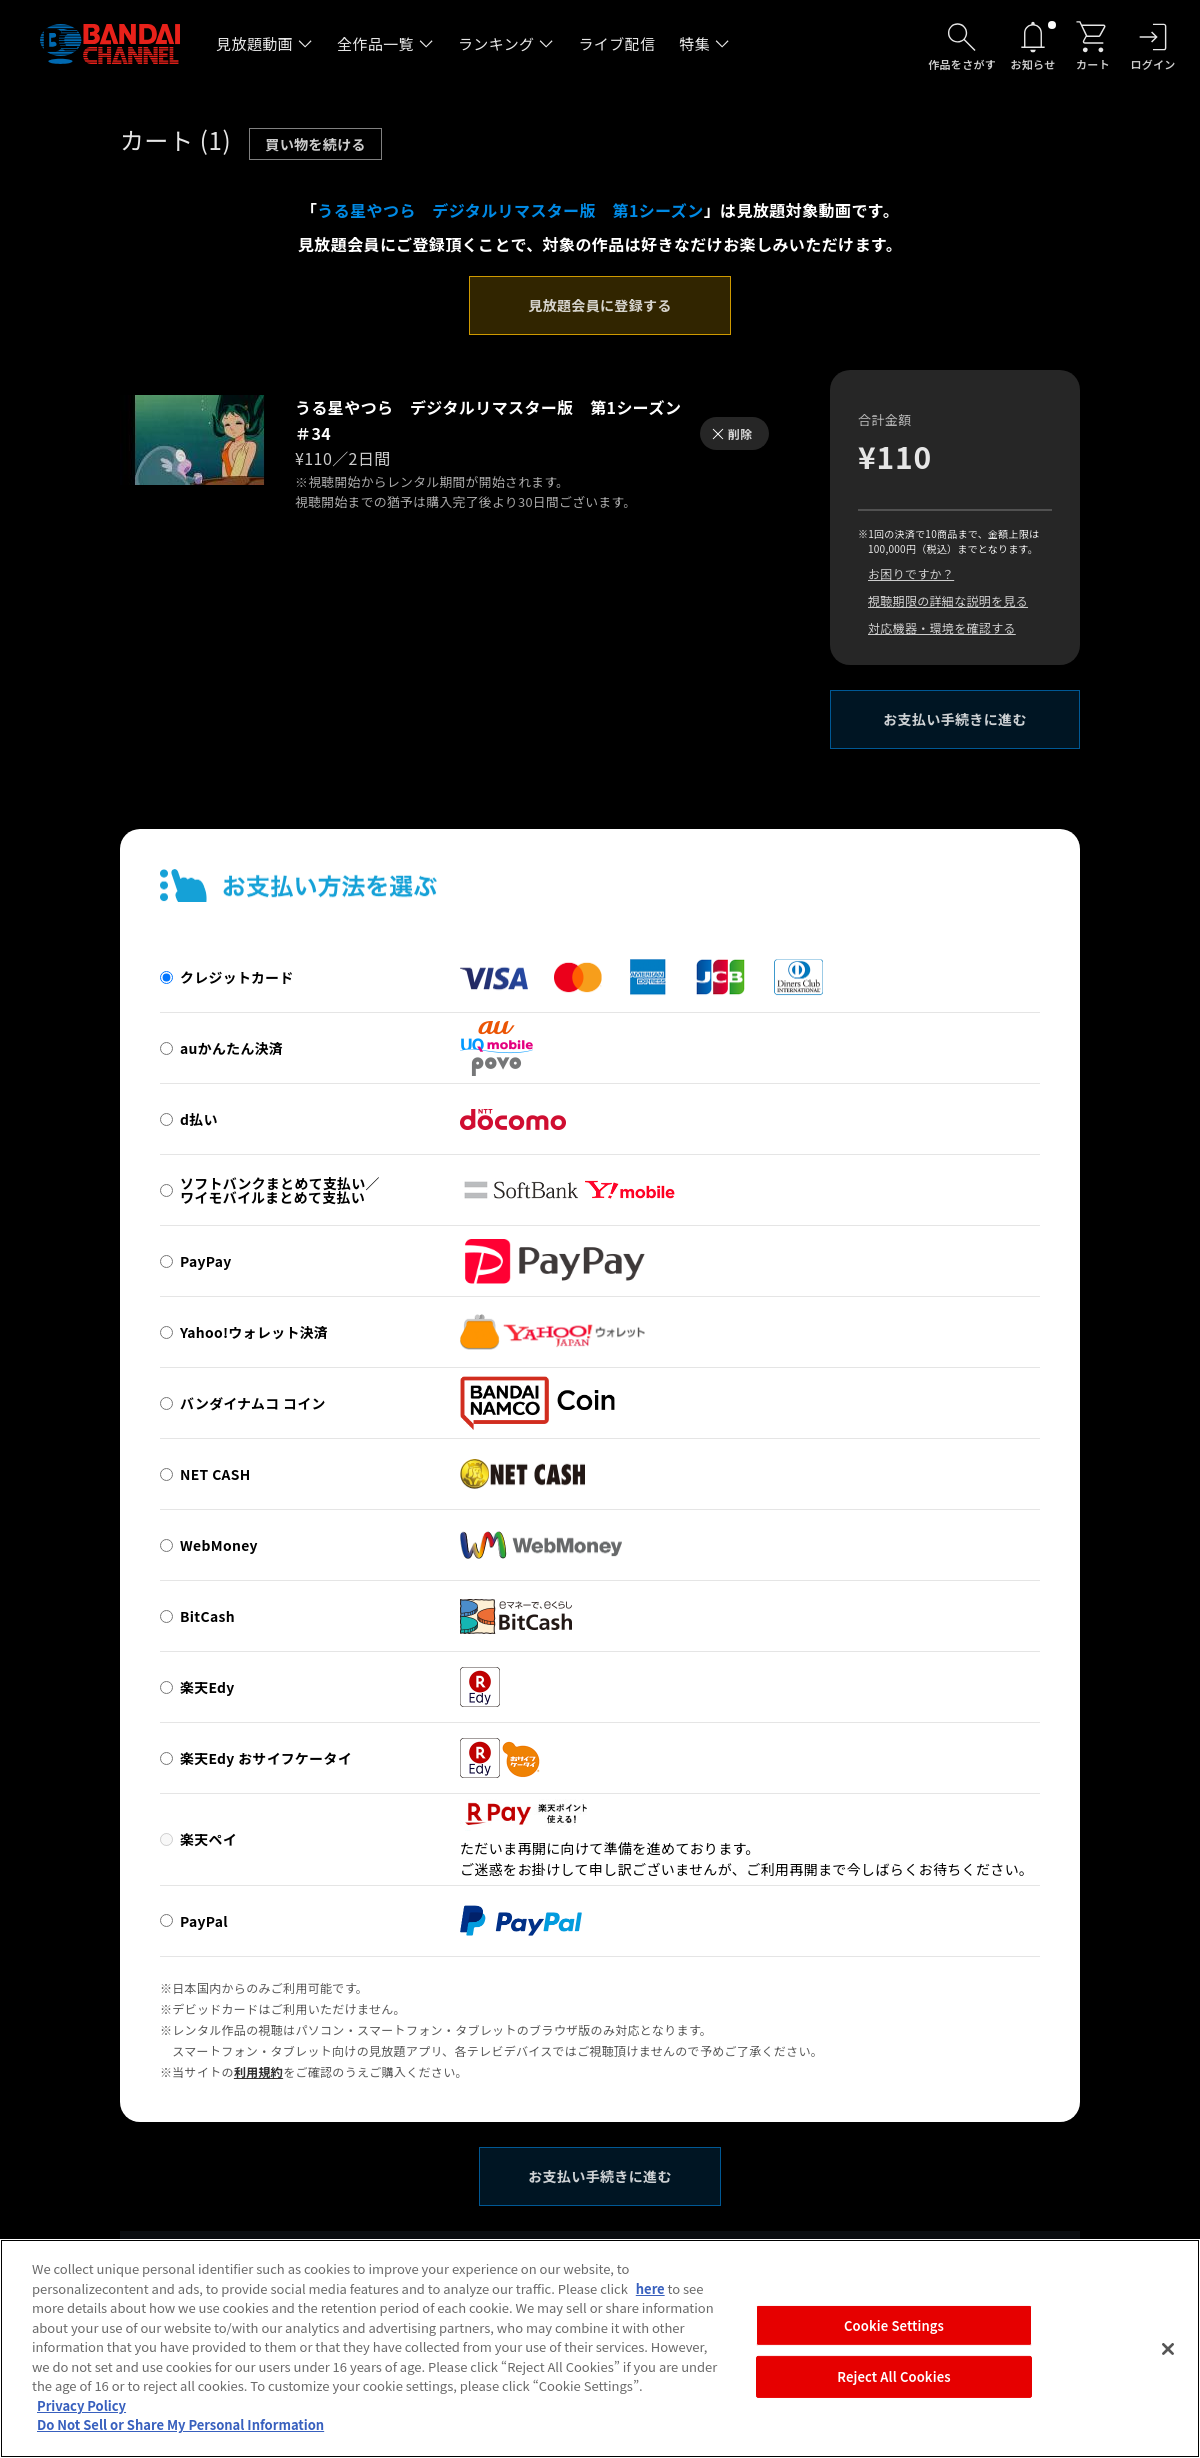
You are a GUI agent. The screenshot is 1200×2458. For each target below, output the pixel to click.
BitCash (207, 1616)
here (650, 2298)
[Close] (1168, 2359)
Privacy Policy (81, 2415)
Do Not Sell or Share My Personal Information (180, 2435)
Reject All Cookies (893, 2387)
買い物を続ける (315, 144)
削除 (740, 433)
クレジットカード (237, 977)
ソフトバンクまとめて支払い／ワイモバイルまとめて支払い (280, 1190)
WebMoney (219, 1545)
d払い (199, 1119)
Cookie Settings (894, 2335)
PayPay (206, 1261)
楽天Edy (207, 1687)
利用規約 (258, 2071)
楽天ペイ (208, 1839)
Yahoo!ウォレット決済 (254, 1332)
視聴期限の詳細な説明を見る (948, 600)
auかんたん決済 (231, 1048)
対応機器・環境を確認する (942, 627)
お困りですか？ (911, 573)
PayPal (204, 1921)
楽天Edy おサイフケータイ (266, 1758)
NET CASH (215, 1474)
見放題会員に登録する (600, 305)
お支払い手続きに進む (955, 719)
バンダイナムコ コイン (253, 1403)
